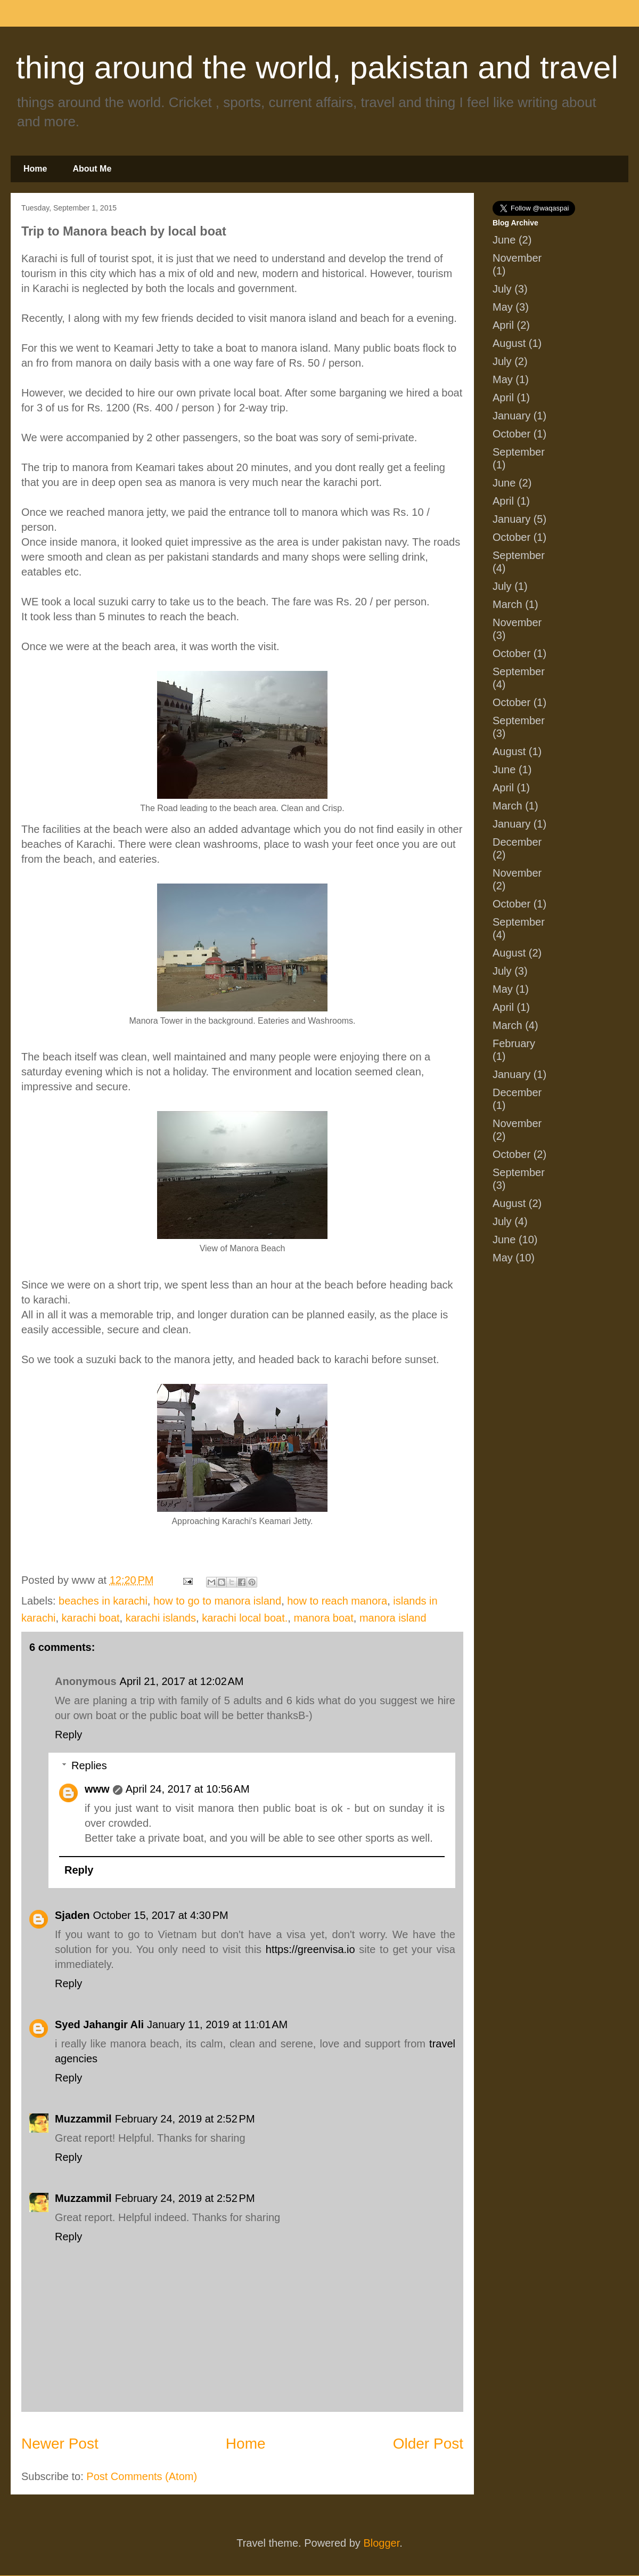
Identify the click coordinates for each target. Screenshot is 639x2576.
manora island (393, 1618)
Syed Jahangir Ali (99, 2024)
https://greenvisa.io (310, 1949)
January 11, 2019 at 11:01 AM (217, 2024)
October (511, 434)
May (503, 307)
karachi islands (161, 1618)
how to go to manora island (217, 1601)
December (517, 842)
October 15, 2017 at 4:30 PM (160, 1915)
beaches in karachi (103, 1601)
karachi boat (91, 1618)
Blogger (381, 2543)
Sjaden (72, 1915)
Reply (68, 1734)
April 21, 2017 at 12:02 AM (182, 1681)
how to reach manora (337, 1601)
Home (35, 168)
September (519, 452)
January (511, 416)
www (97, 1789)
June (504, 240)
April (503, 325)
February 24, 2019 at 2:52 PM (185, 2119)
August (509, 343)
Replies (89, 1765)
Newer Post (60, 2443)
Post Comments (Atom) (141, 2476)
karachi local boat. (245, 1618)
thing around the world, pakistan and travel (317, 67)
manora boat (323, 1618)
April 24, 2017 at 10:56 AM (188, 1789)
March (507, 604)
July (502, 289)
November (517, 258)
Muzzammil (83, 2119)
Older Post (428, 2443)
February (514, 1043)
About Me (91, 168)
